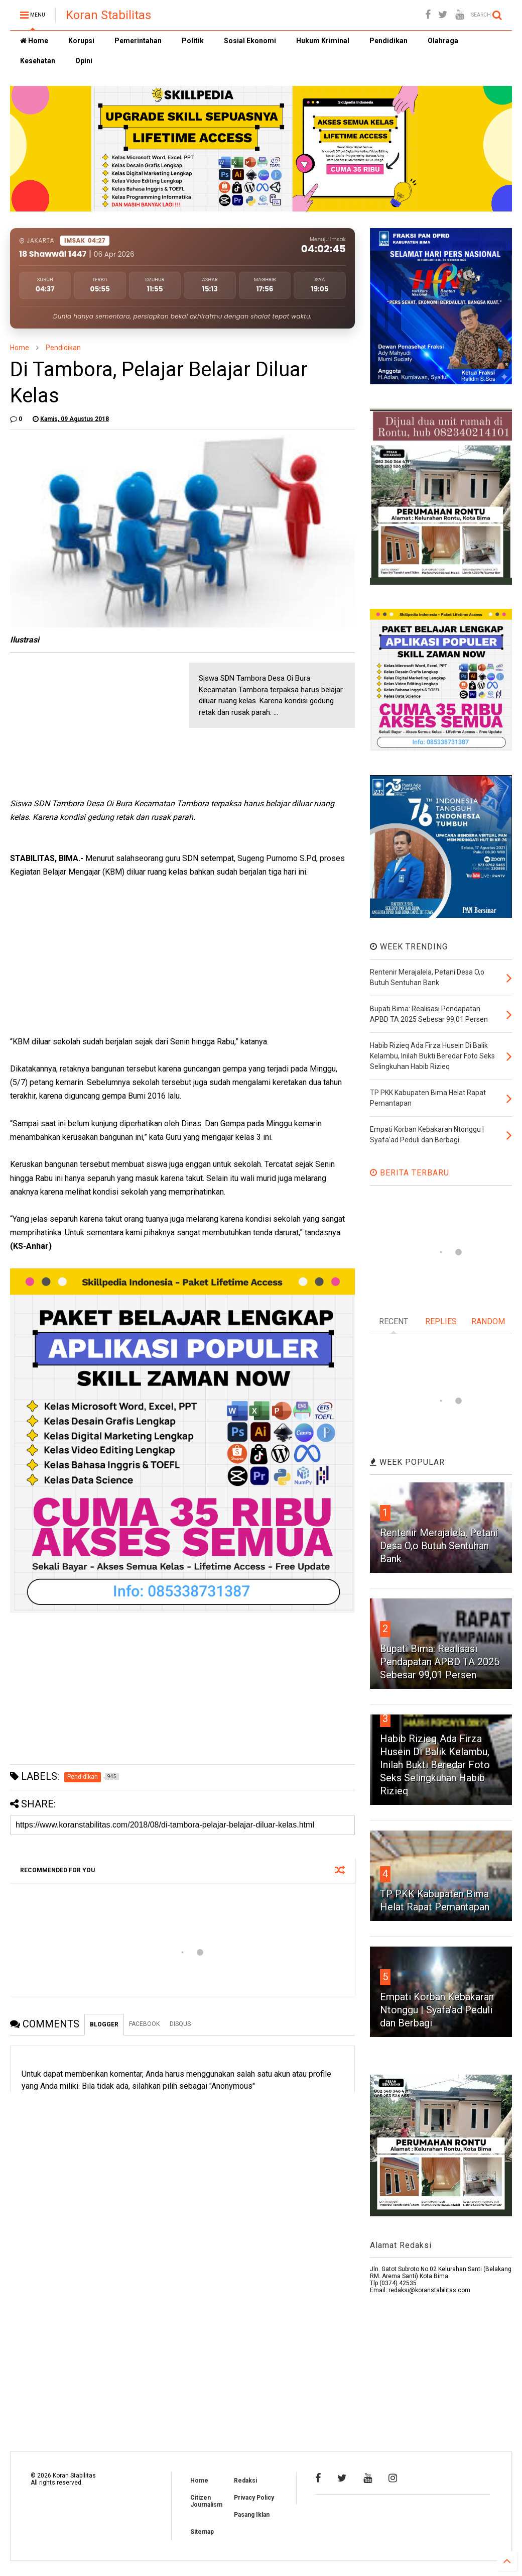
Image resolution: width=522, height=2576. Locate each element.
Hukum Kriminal (322, 41)
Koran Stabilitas (108, 15)
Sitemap (202, 2531)
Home (34, 41)
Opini (83, 61)
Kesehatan (37, 61)
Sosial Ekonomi (250, 41)
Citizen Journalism (206, 2501)
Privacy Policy (254, 2497)
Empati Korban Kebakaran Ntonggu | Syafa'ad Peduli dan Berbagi (437, 2010)
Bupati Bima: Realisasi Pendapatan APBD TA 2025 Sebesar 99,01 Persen (439, 1662)
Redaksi (245, 2480)
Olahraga (443, 41)
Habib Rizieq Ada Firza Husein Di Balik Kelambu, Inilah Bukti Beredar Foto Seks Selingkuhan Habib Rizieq (435, 1765)
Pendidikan (388, 41)
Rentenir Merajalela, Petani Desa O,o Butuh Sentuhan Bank (439, 1546)
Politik (193, 41)
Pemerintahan (138, 41)
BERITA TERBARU (409, 1172)
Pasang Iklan (252, 2514)
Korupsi (81, 41)
